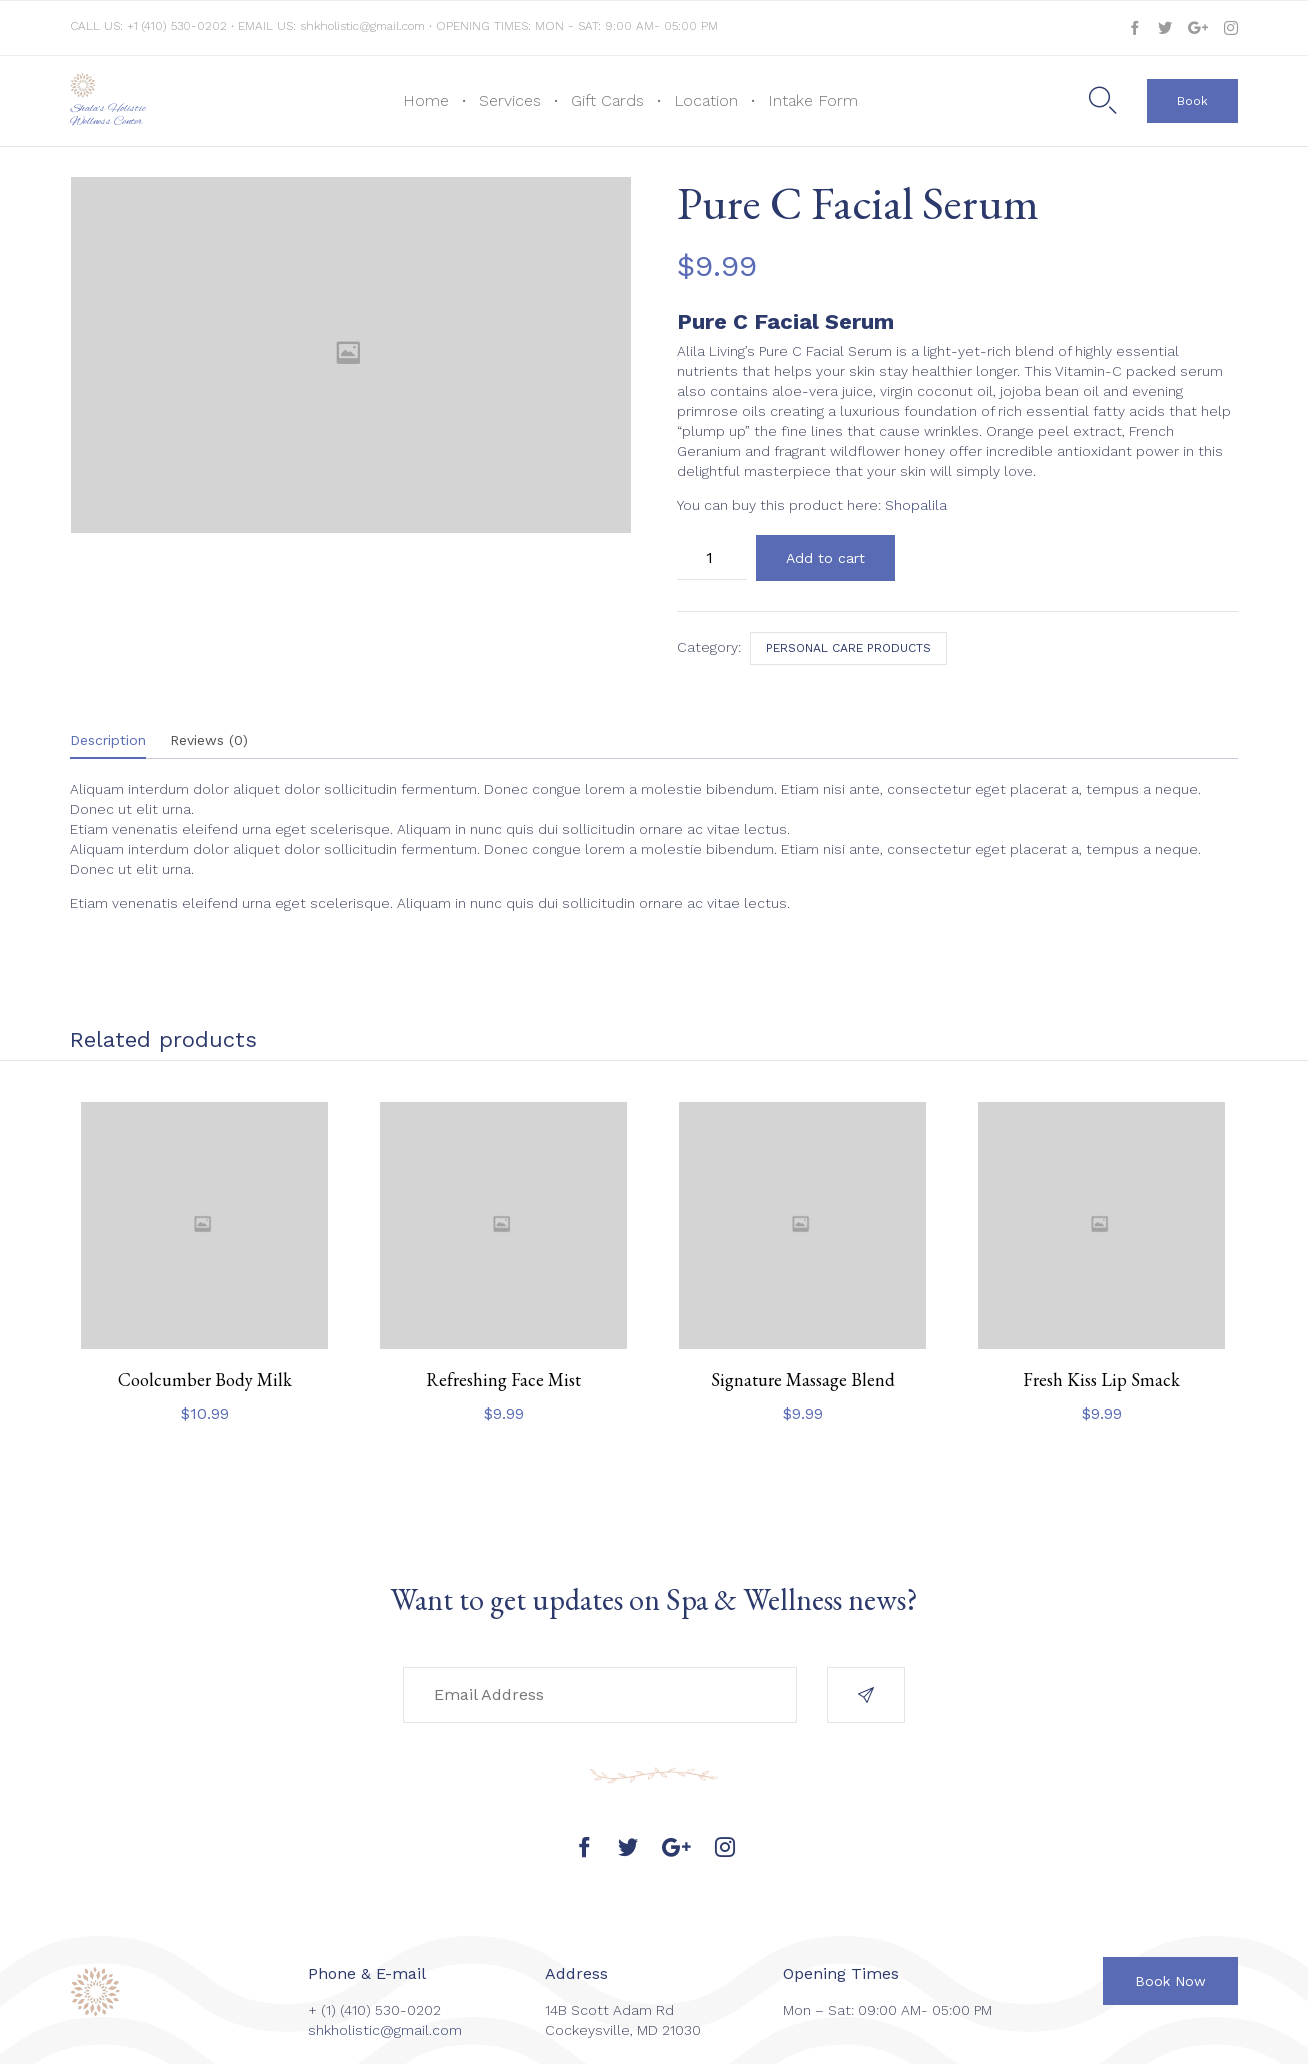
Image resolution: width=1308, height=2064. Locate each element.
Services (510, 100)
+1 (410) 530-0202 (179, 26)
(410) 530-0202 (390, 2010)
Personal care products (848, 648)
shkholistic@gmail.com (362, 26)
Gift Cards (607, 100)
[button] (1192, 101)
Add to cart (825, 558)
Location (706, 100)
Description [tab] (108, 740)
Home (426, 100)
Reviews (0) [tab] (209, 740)
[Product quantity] (712, 557)
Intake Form (813, 100)
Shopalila (916, 505)
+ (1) (324, 2010)
